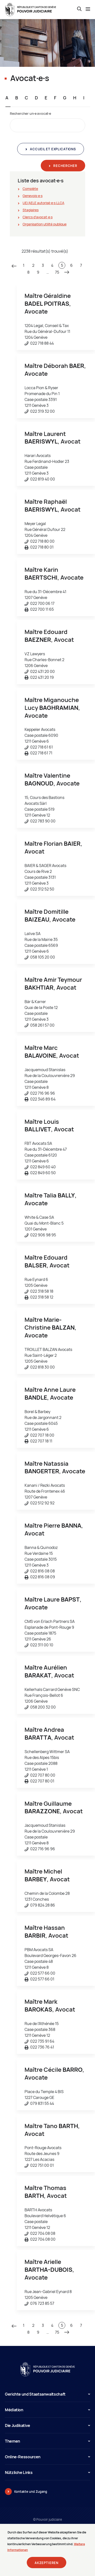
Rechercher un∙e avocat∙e (30, 113)
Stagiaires (31, 210)
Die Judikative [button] (47, 2425)
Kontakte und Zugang (30, 2491)
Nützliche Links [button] (47, 2472)
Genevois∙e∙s (32, 195)
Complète (30, 188)
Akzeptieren (46, 2566)
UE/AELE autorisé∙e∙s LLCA (43, 202)
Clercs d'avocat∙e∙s (38, 217)
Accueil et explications (52, 149)
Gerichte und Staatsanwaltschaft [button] (47, 2394)
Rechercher (65, 166)
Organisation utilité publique (45, 224)
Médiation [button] (47, 2409)
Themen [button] (47, 2441)
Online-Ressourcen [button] (47, 2456)
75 (57, 272)
